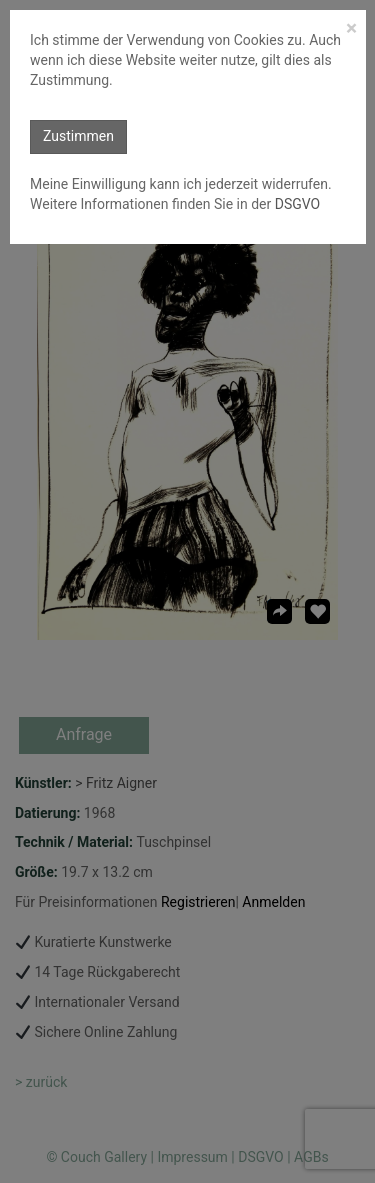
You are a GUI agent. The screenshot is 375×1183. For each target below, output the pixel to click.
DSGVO (295, 204)
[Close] (351, 28)
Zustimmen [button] (78, 136)
